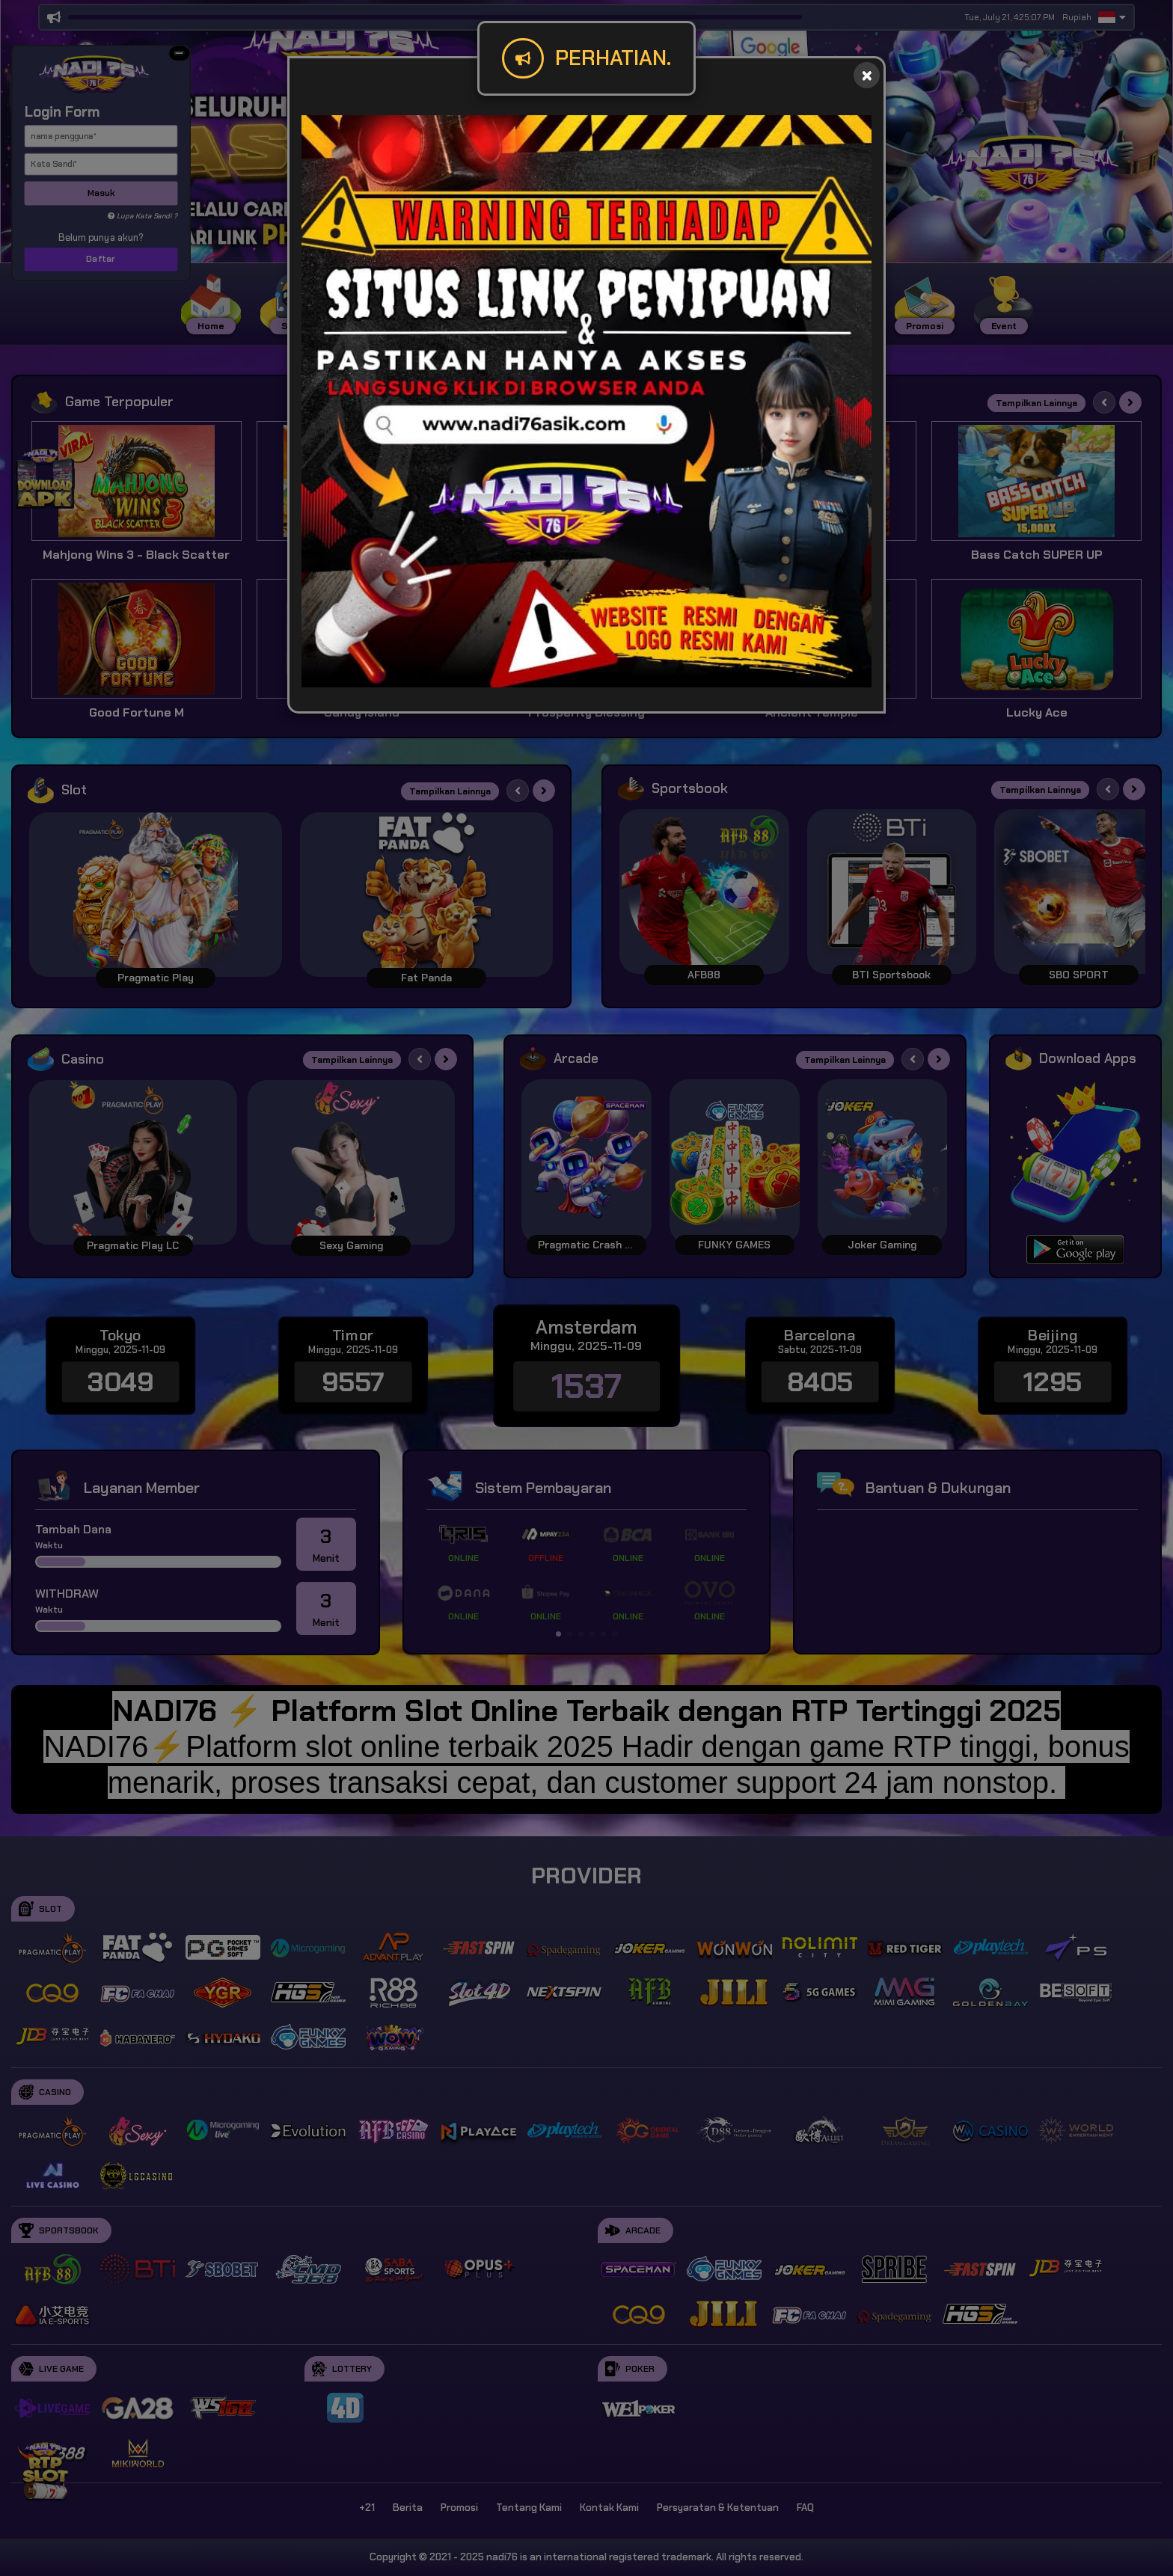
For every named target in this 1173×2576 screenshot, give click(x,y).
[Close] (867, 75)
